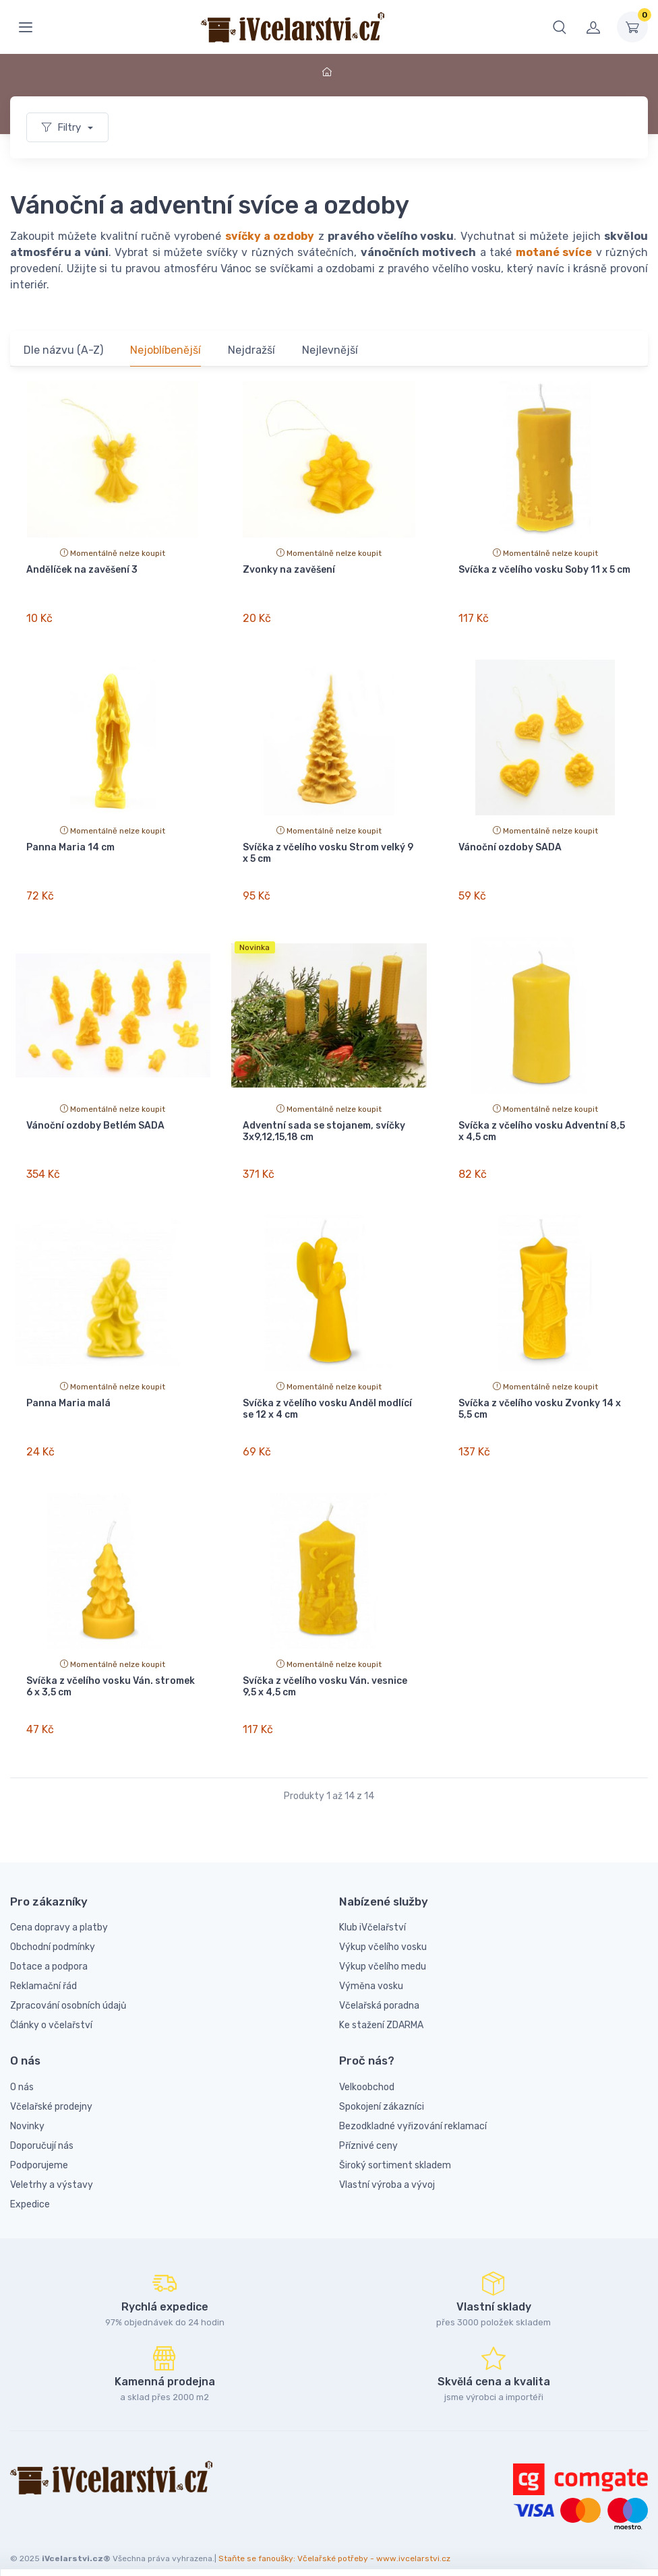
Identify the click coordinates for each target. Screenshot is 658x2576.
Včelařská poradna (379, 1990)
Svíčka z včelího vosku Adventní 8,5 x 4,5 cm (541, 1125)
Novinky (27, 2110)
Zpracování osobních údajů (68, 1990)
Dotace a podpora (49, 1951)
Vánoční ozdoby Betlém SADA (95, 1119)
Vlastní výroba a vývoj (387, 2169)
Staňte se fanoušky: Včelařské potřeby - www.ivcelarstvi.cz (334, 2543)
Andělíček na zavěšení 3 (82, 569)
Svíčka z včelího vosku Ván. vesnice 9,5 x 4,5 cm (325, 1674)
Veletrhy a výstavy (51, 2169)
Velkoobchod (366, 2071)
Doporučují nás (41, 2130)
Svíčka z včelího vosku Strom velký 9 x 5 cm (328, 850)
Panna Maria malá (68, 1394)
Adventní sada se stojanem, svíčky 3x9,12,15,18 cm (324, 1125)
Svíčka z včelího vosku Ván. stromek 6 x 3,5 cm (110, 1674)
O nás (22, 2071)
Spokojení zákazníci (381, 2091)
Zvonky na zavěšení (289, 569)
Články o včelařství (51, 2009)
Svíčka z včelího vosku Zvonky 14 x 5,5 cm (539, 1399)
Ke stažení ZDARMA (381, 2009)
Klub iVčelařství (372, 1912)
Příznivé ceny (368, 2130)
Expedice (30, 2189)
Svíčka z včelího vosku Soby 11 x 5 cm (544, 569)
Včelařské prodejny (51, 2091)
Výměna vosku (371, 1970)
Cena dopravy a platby (59, 1912)
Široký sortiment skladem (395, 2150)
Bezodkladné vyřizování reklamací (413, 2110)
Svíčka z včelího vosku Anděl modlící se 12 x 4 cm (327, 1399)
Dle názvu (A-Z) (63, 350)
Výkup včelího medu (382, 1951)
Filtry (63, 127)
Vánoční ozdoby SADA (510, 844)
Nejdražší (251, 350)
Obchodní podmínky (52, 1931)
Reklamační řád (43, 1970)
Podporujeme (39, 2150)
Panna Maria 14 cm (70, 844)
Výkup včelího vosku (383, 1931)
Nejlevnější (330, 350)
